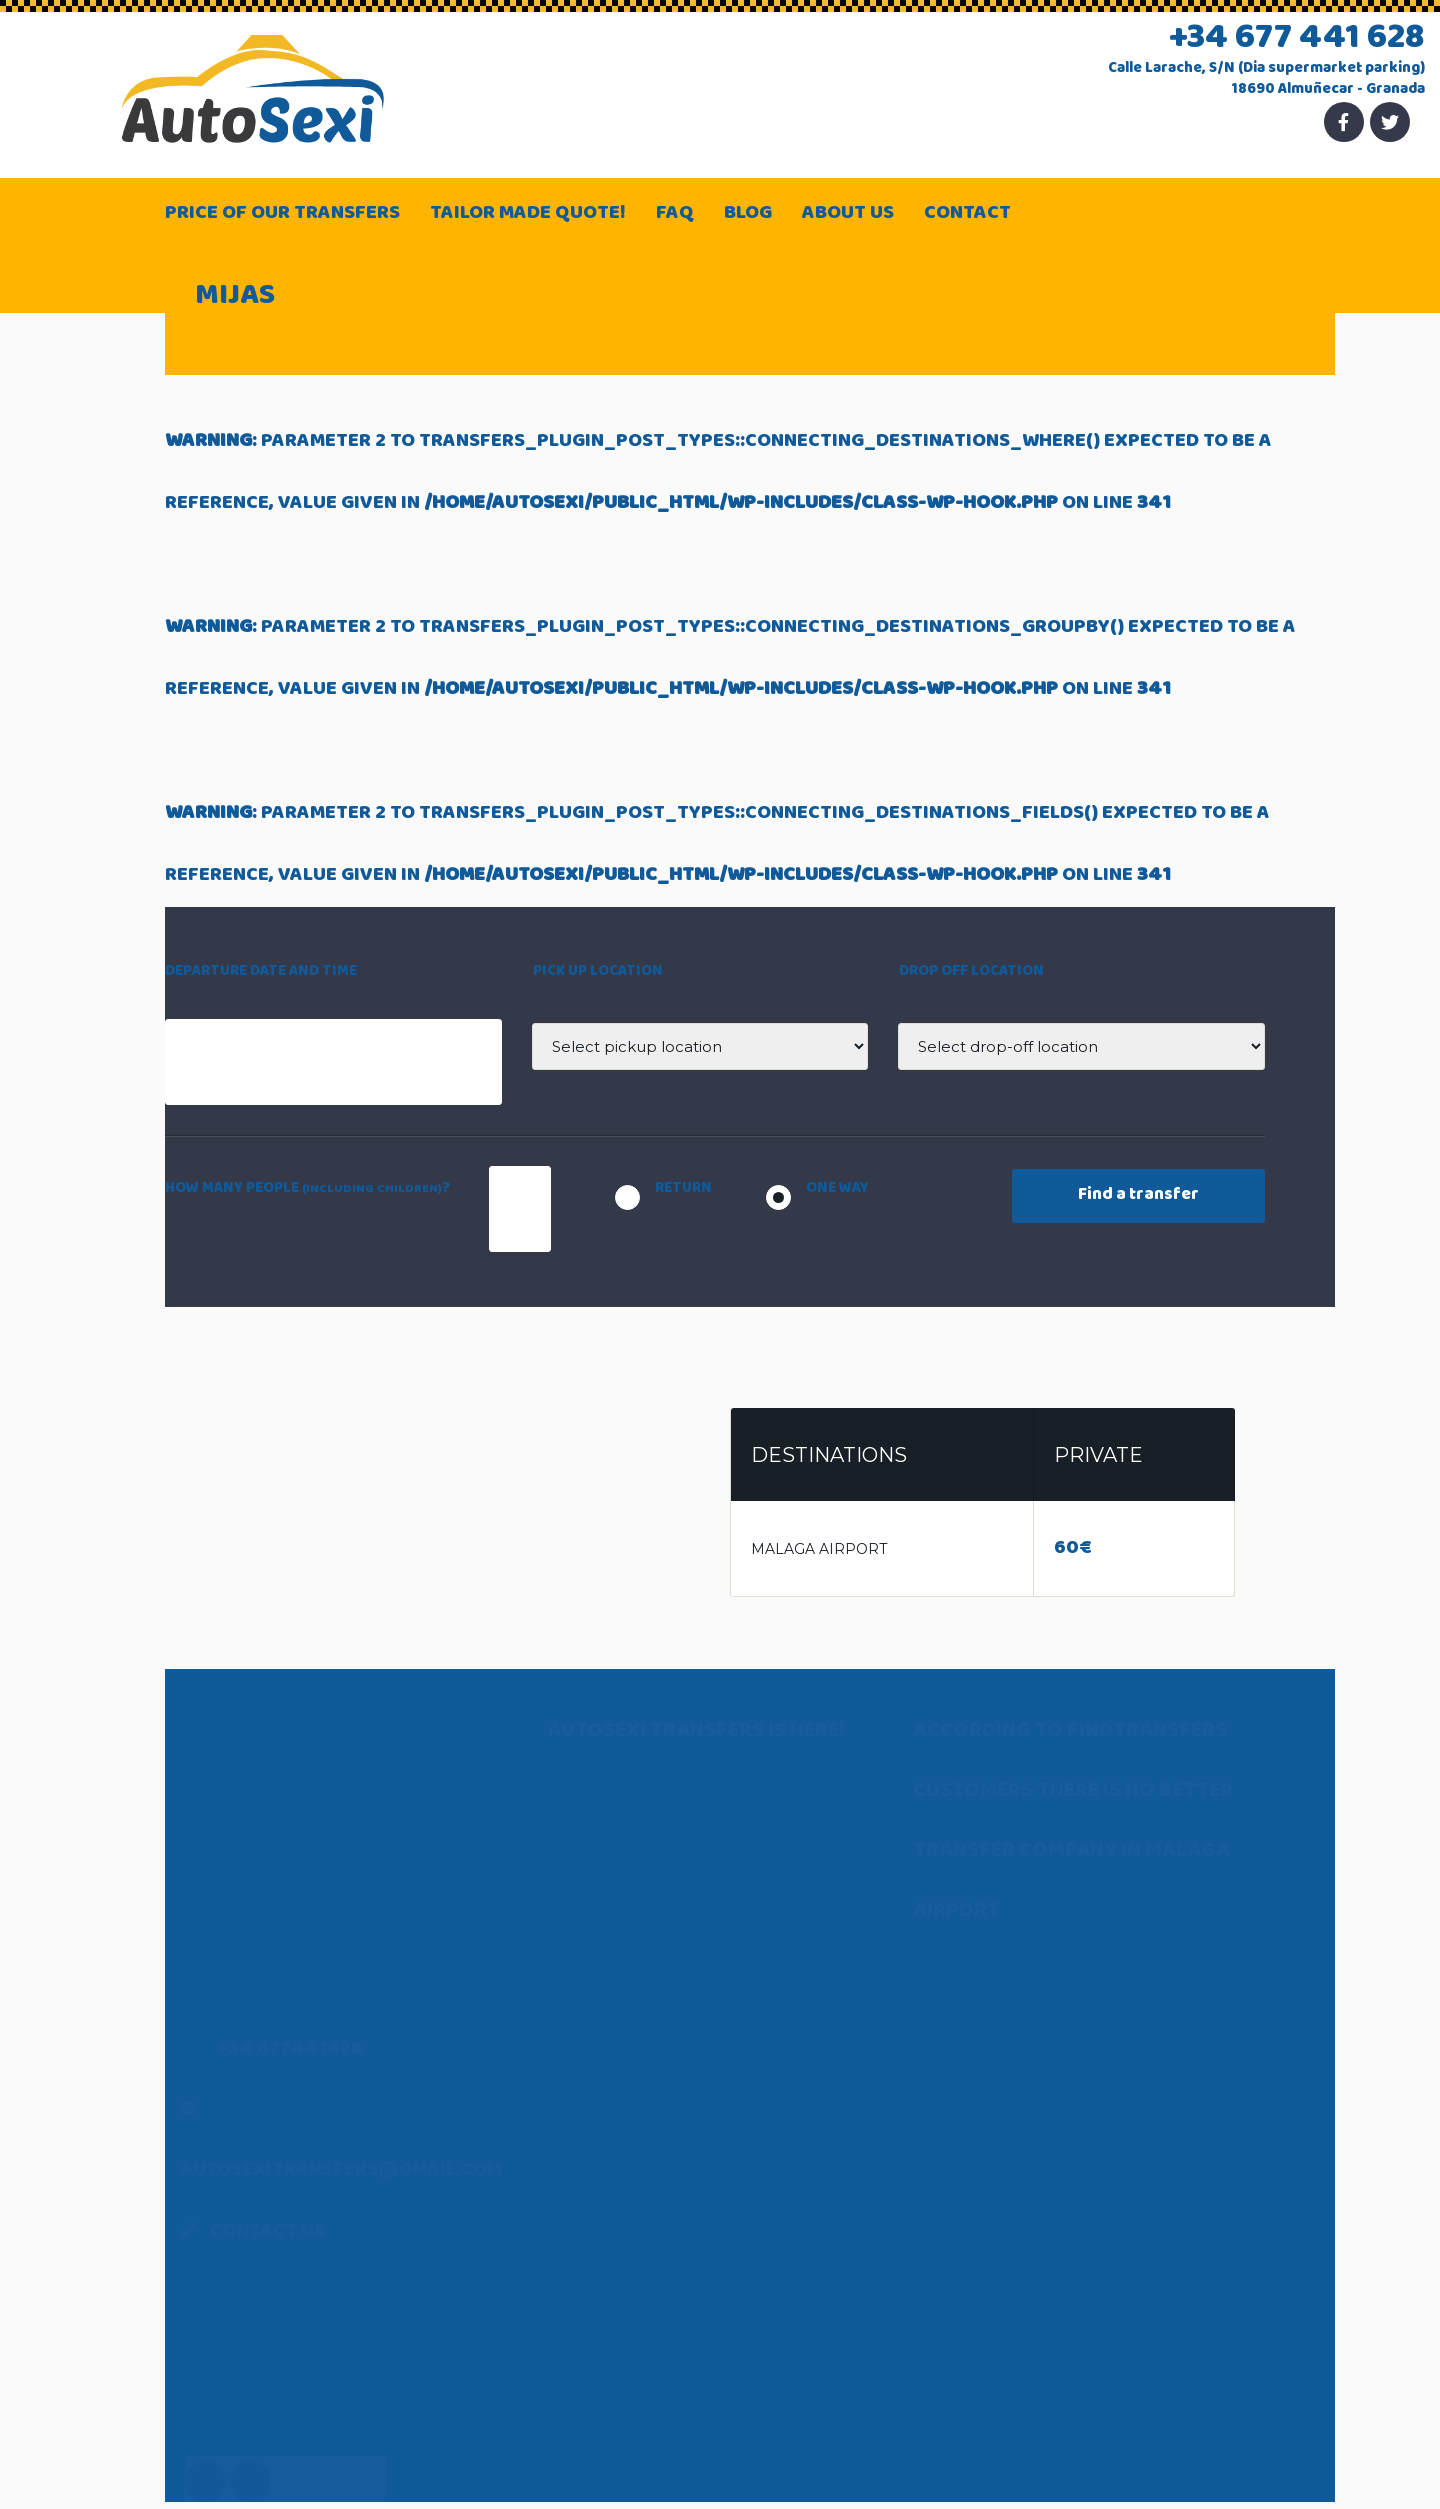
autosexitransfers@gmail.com (341, 2171)
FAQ (675, 214)
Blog (748, 214)
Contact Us (267, 2232)
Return (683, 1189)
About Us (848, 214)
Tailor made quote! (528, 214)
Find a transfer (1138, 1196)
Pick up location (598, 972)
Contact (967, 214)
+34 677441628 (289, 2050)
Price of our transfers (282, 214)
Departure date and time (261, 972)
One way (837, 1189)
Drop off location (971, 972)
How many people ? (307, 1189)
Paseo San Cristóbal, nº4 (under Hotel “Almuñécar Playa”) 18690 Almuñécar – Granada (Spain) (346, 1928)
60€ (1073, 1549)
